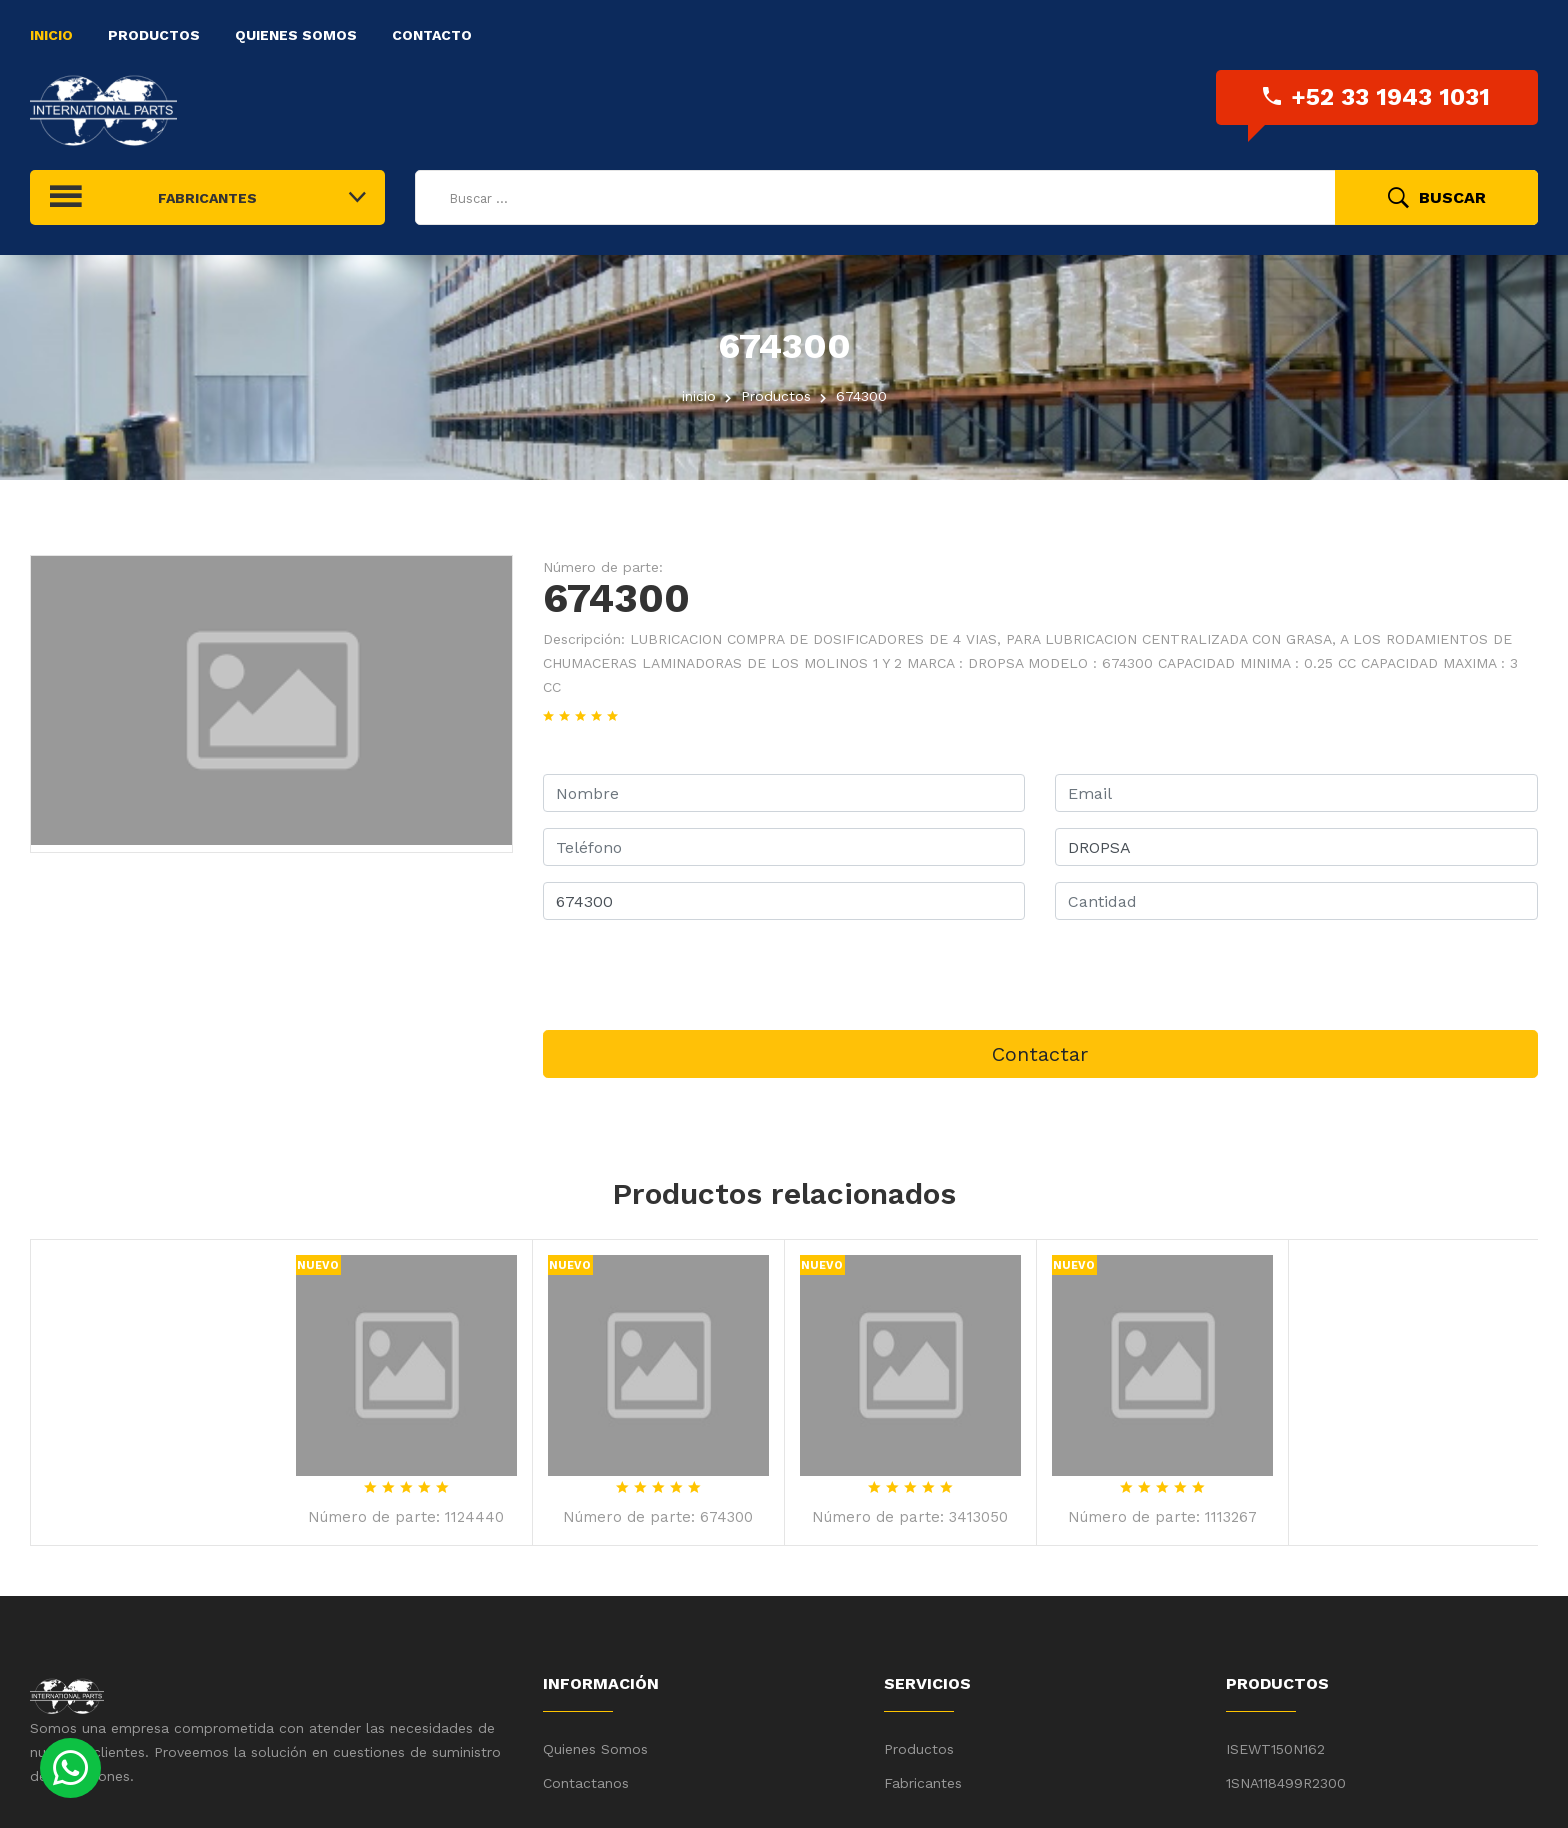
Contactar (1040, 1054)
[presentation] (695, 975)
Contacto (432, 35)
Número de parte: (603, 567)
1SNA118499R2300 (1286, 1783)
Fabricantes (923, 1783)
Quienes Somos (296, 35)
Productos (154, 35)
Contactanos (586, 1783)
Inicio (51, 35)
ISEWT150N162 (1275, 1749)
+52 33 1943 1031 (1376, 97)
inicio (699, 396)
